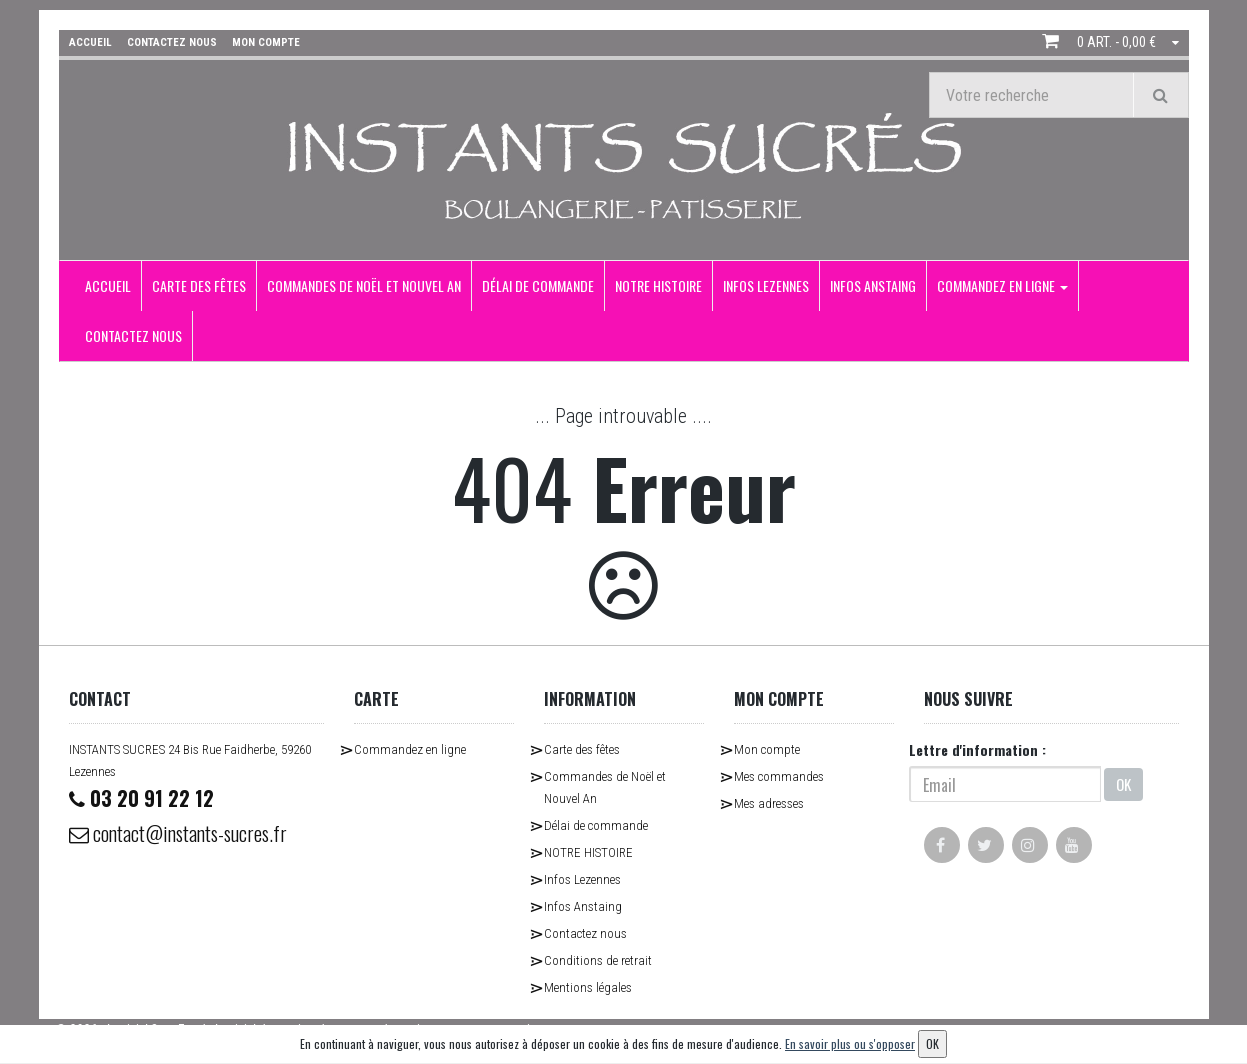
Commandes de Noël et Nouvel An (364, 285)
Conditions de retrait (598, 960)
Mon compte (767, 749)
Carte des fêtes (199, 285)
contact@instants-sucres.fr (178, 833)
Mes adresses (769, 803)
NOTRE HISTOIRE (658, 285)
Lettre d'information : (977, 749)
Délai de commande (538, 285)
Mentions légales (588, 987)
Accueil (108, 285)
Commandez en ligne (1002, 285)
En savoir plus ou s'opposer (850, 1043)
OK (1123, 784)
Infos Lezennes (766, 285)
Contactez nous (133, 335)
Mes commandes (779, 776)
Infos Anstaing (873, 285)
